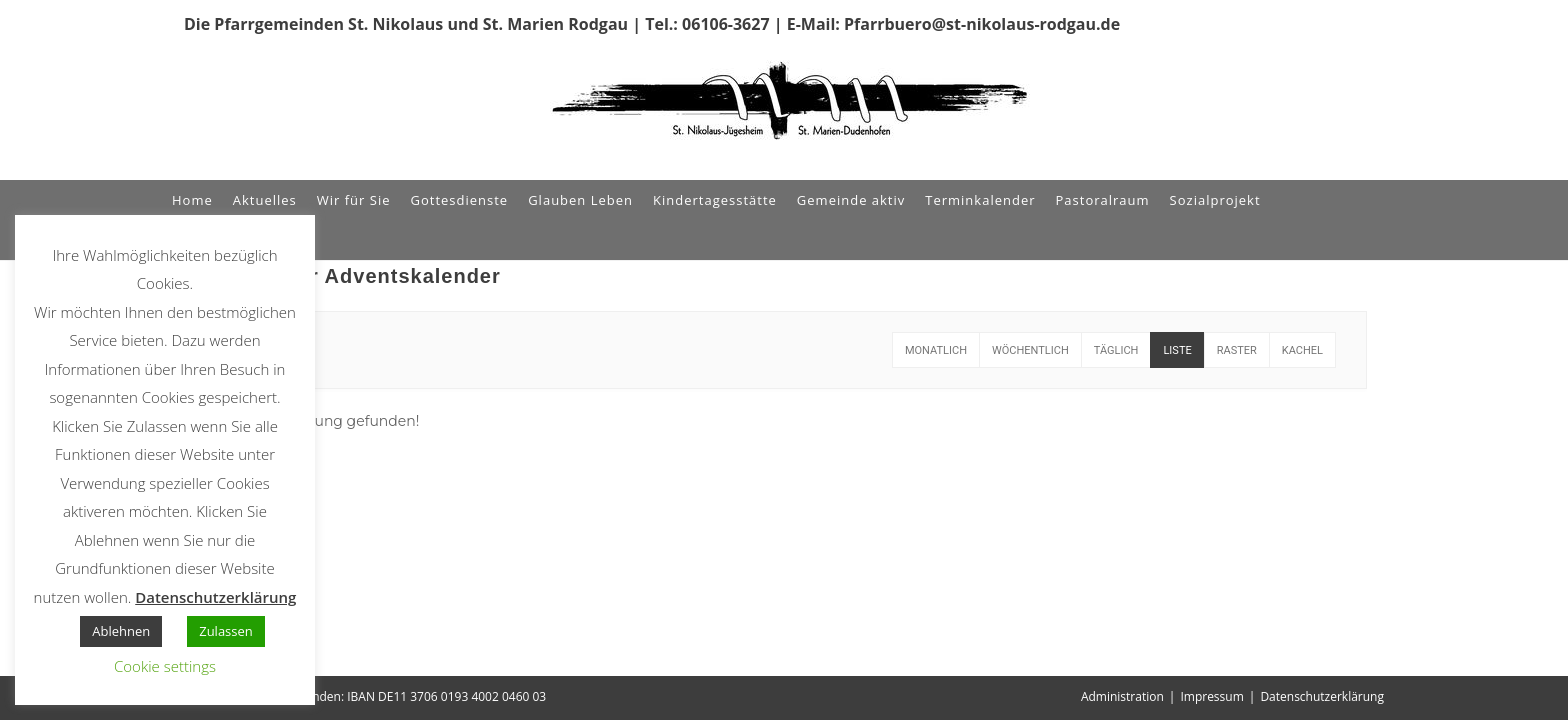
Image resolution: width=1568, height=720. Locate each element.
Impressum (1211, 696)
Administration (1122, 696)
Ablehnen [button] (121, 631)
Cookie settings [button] (165, 666)
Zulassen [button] (226, 631)
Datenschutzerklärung (1322, 696)
